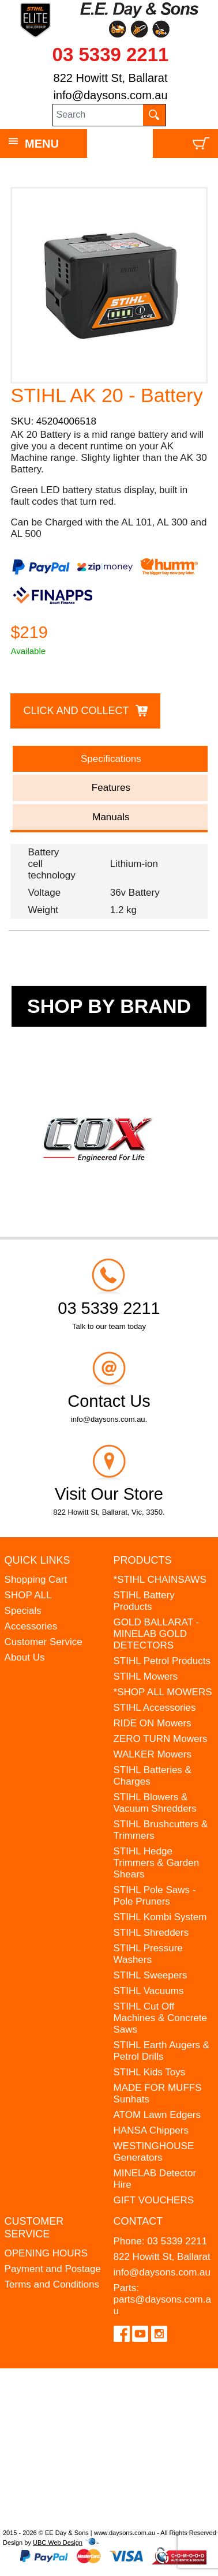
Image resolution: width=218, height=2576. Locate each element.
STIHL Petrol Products (162, 1660)
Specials (23, 1610)
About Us (25, 1657)
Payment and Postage (53, 2268)
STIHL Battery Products (144, 1601)
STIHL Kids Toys (150, 2072)
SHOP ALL (28, 1595)
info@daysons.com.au (110, 95)
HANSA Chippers (151, 2130)
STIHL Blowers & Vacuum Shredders (155, 1803)
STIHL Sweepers (150, 1975)
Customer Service (43, 1641)
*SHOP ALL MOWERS (163, 1692)
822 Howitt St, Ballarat (111, 78)
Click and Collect (76, 710)
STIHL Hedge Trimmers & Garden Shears (157, 1863)
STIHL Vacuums (149, 1990)
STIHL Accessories (155, 1707)
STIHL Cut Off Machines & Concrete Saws (161, 2018)
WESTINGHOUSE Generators (154, 2152)
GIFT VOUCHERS (154, 2200)
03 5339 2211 (110, 54)
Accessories (31, 1626)
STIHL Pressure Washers (148, 1954)
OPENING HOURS (46, 2253)
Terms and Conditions (52, 2284)
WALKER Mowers (152, 1754)
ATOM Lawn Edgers (157, 2114)
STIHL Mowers (146, 1676)
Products (143, 1560)
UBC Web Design (57, 2542)
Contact (138, 2221)
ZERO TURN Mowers (161, 1738)
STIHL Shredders (151, 1932)
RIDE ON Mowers (152, 1723)
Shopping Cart (36, 1579)
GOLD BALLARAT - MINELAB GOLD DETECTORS (157, 1634)
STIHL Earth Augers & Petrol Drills (162, 2051)
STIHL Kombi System (160, 1917)
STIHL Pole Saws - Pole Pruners (155, 1895)
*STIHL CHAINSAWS (160, 1579)
